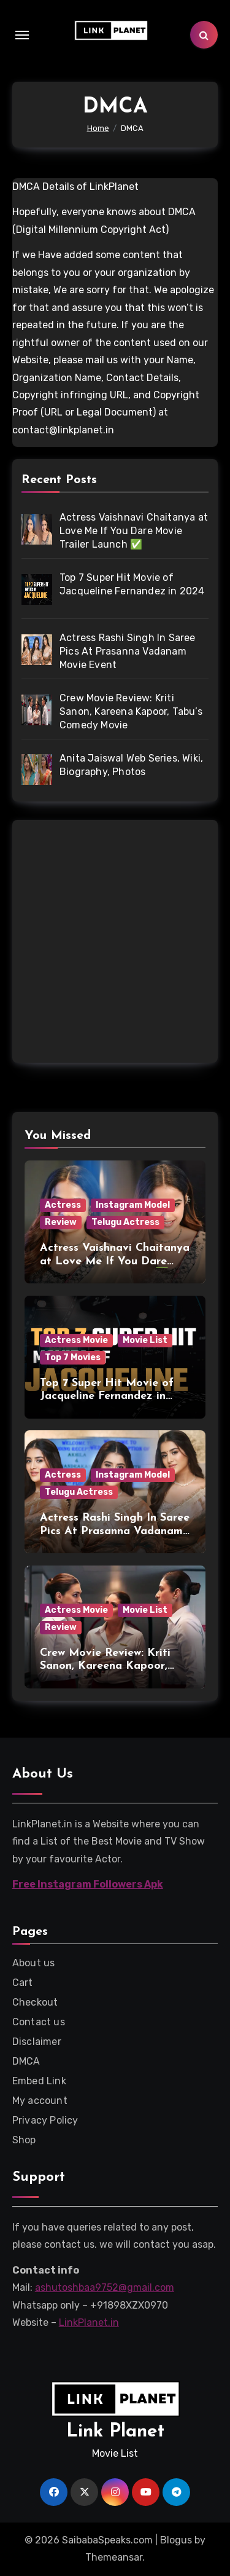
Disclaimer (36, 2041)
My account (39, 2100)
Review (61, 1222)
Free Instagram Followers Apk (87, 1884)
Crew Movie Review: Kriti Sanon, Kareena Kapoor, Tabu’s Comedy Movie (105, 1666)
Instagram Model (133, 1205)
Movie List (145, 1340)
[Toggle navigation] (22, 35)
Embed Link (39, 2081)
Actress (63, 1205)
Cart (22, 1982)
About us (33, 1963)
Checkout (35, 2002)
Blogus (176, 2540)
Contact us (38, 2022)
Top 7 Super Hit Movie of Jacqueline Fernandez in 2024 (107, 1396)
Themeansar (113, 2557)
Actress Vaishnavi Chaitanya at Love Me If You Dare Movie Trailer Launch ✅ (115, 1261)
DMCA (26, 2061)
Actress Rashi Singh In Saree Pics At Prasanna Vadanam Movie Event (115, 1531)
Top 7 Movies (73, 1357)
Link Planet (115, 2431)
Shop (24, 2140)
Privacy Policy (45, 2120)
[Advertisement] (115, 944)
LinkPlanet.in (89, 2322)
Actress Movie (76, 1340)
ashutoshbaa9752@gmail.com (104, 2287)
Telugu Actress (125, 1222)
